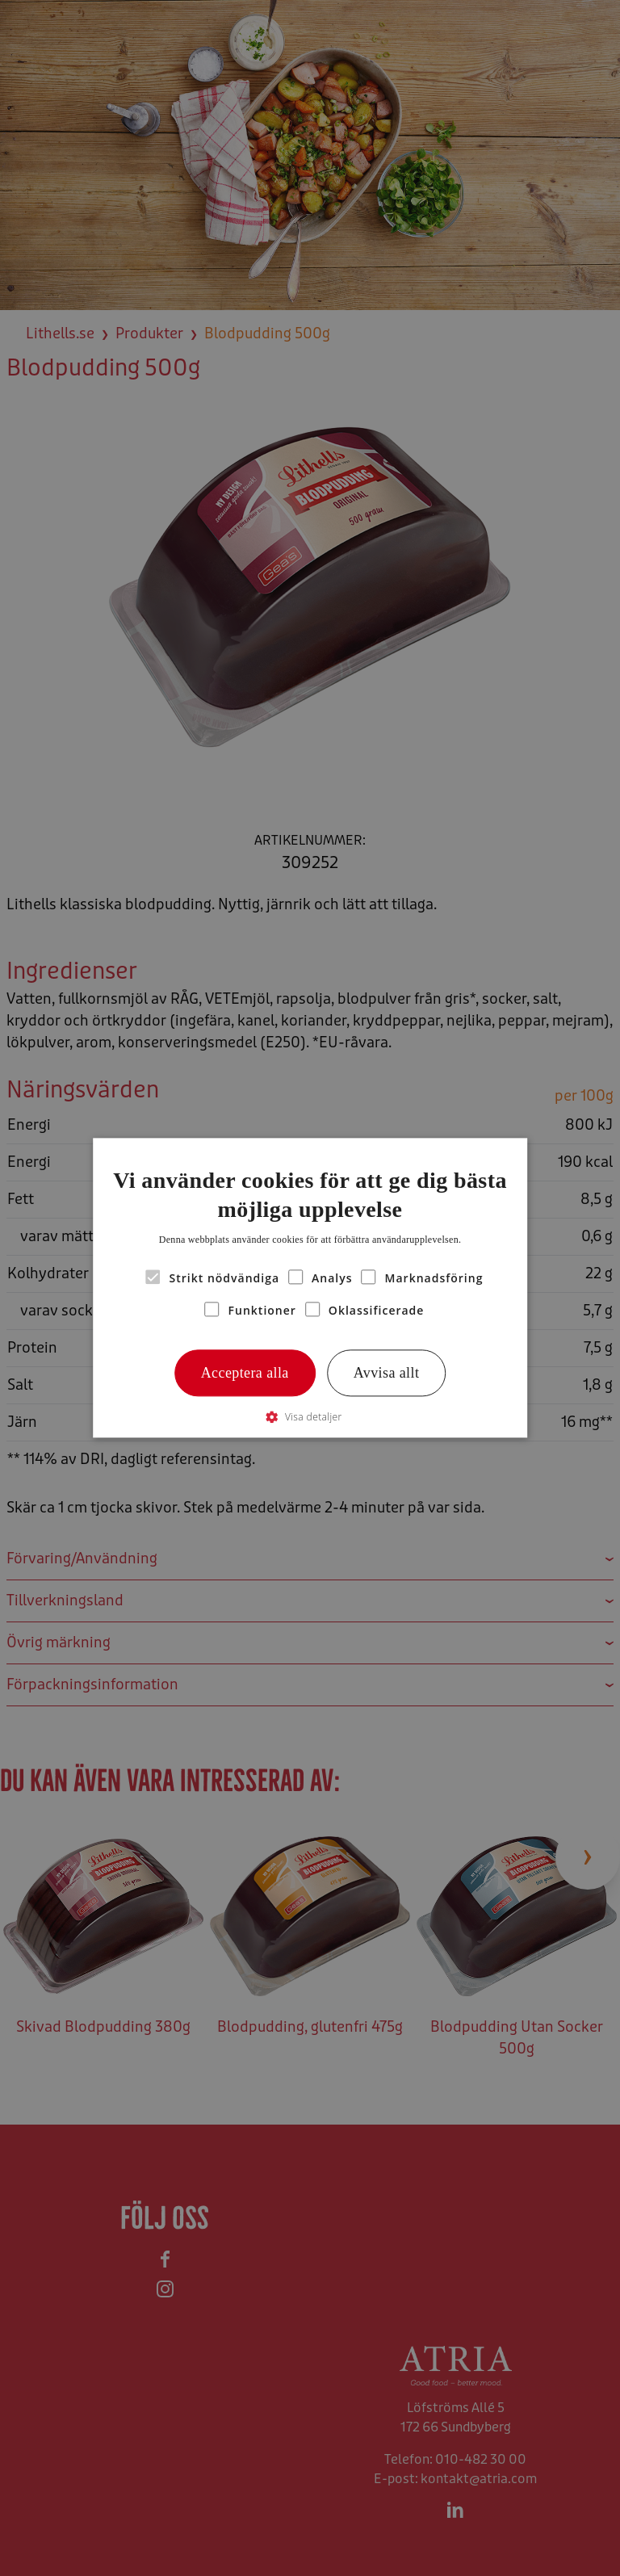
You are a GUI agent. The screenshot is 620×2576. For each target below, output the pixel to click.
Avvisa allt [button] (387, 1373)
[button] (309, 1417)
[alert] (310, 1288)
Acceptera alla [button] (245, 1373)
